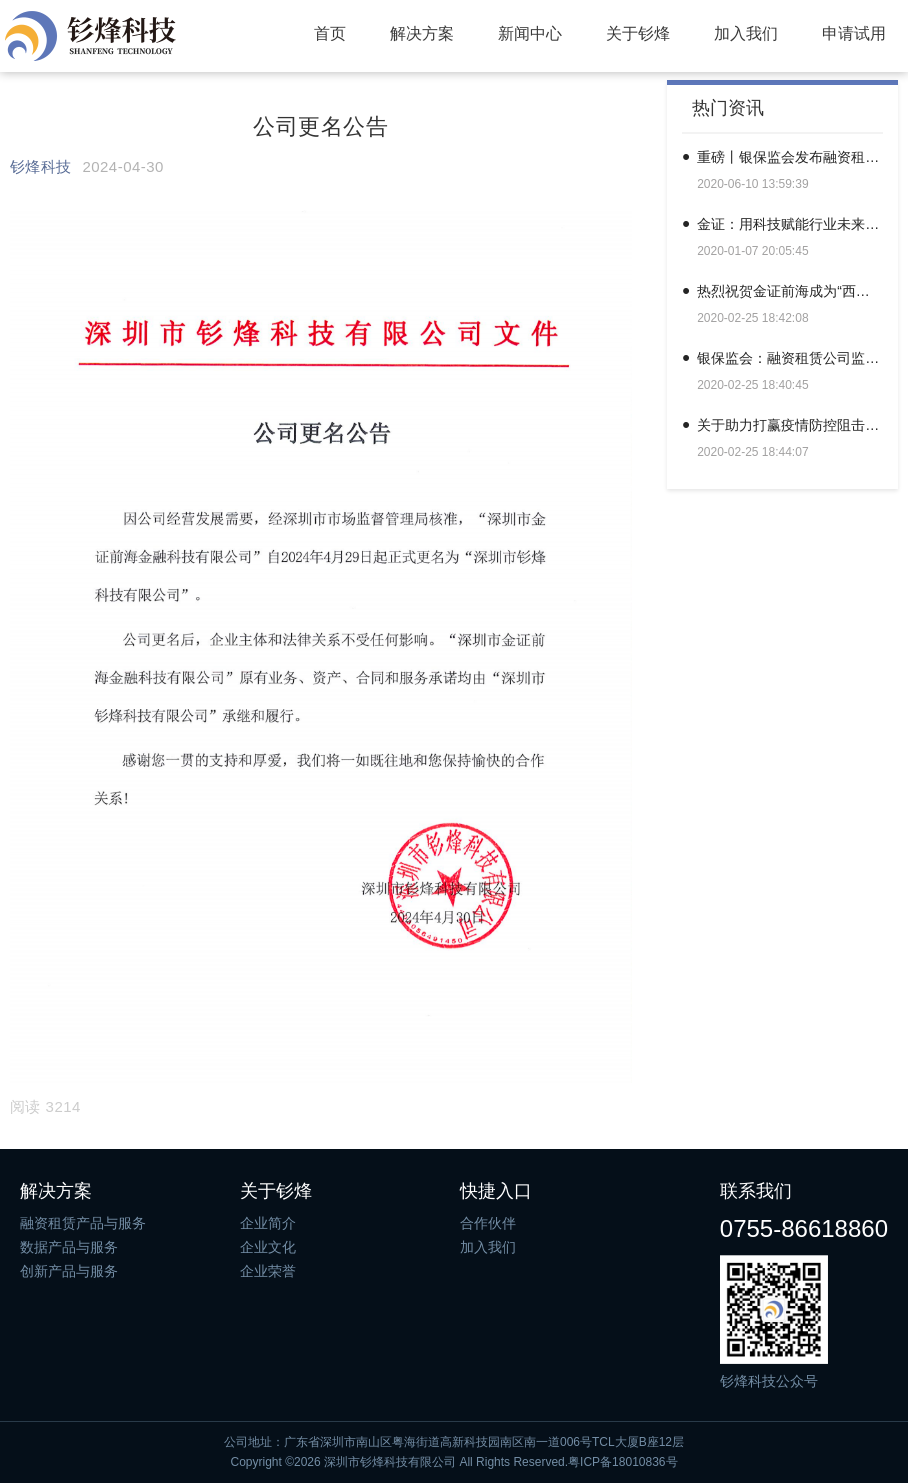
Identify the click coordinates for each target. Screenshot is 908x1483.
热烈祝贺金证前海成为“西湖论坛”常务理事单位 (790, 291)
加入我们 (746, 33)
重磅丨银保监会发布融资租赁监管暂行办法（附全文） (790, 157)
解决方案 (422, 33)
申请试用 (854, 33)
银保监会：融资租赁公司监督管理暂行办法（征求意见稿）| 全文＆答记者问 (790, 358)
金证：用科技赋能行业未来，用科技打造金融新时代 (790, 224)
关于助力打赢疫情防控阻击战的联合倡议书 (790, 425)
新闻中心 (530, 33)
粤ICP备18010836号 (622, 1462)
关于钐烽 (638, 33)
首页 (330, 33)
